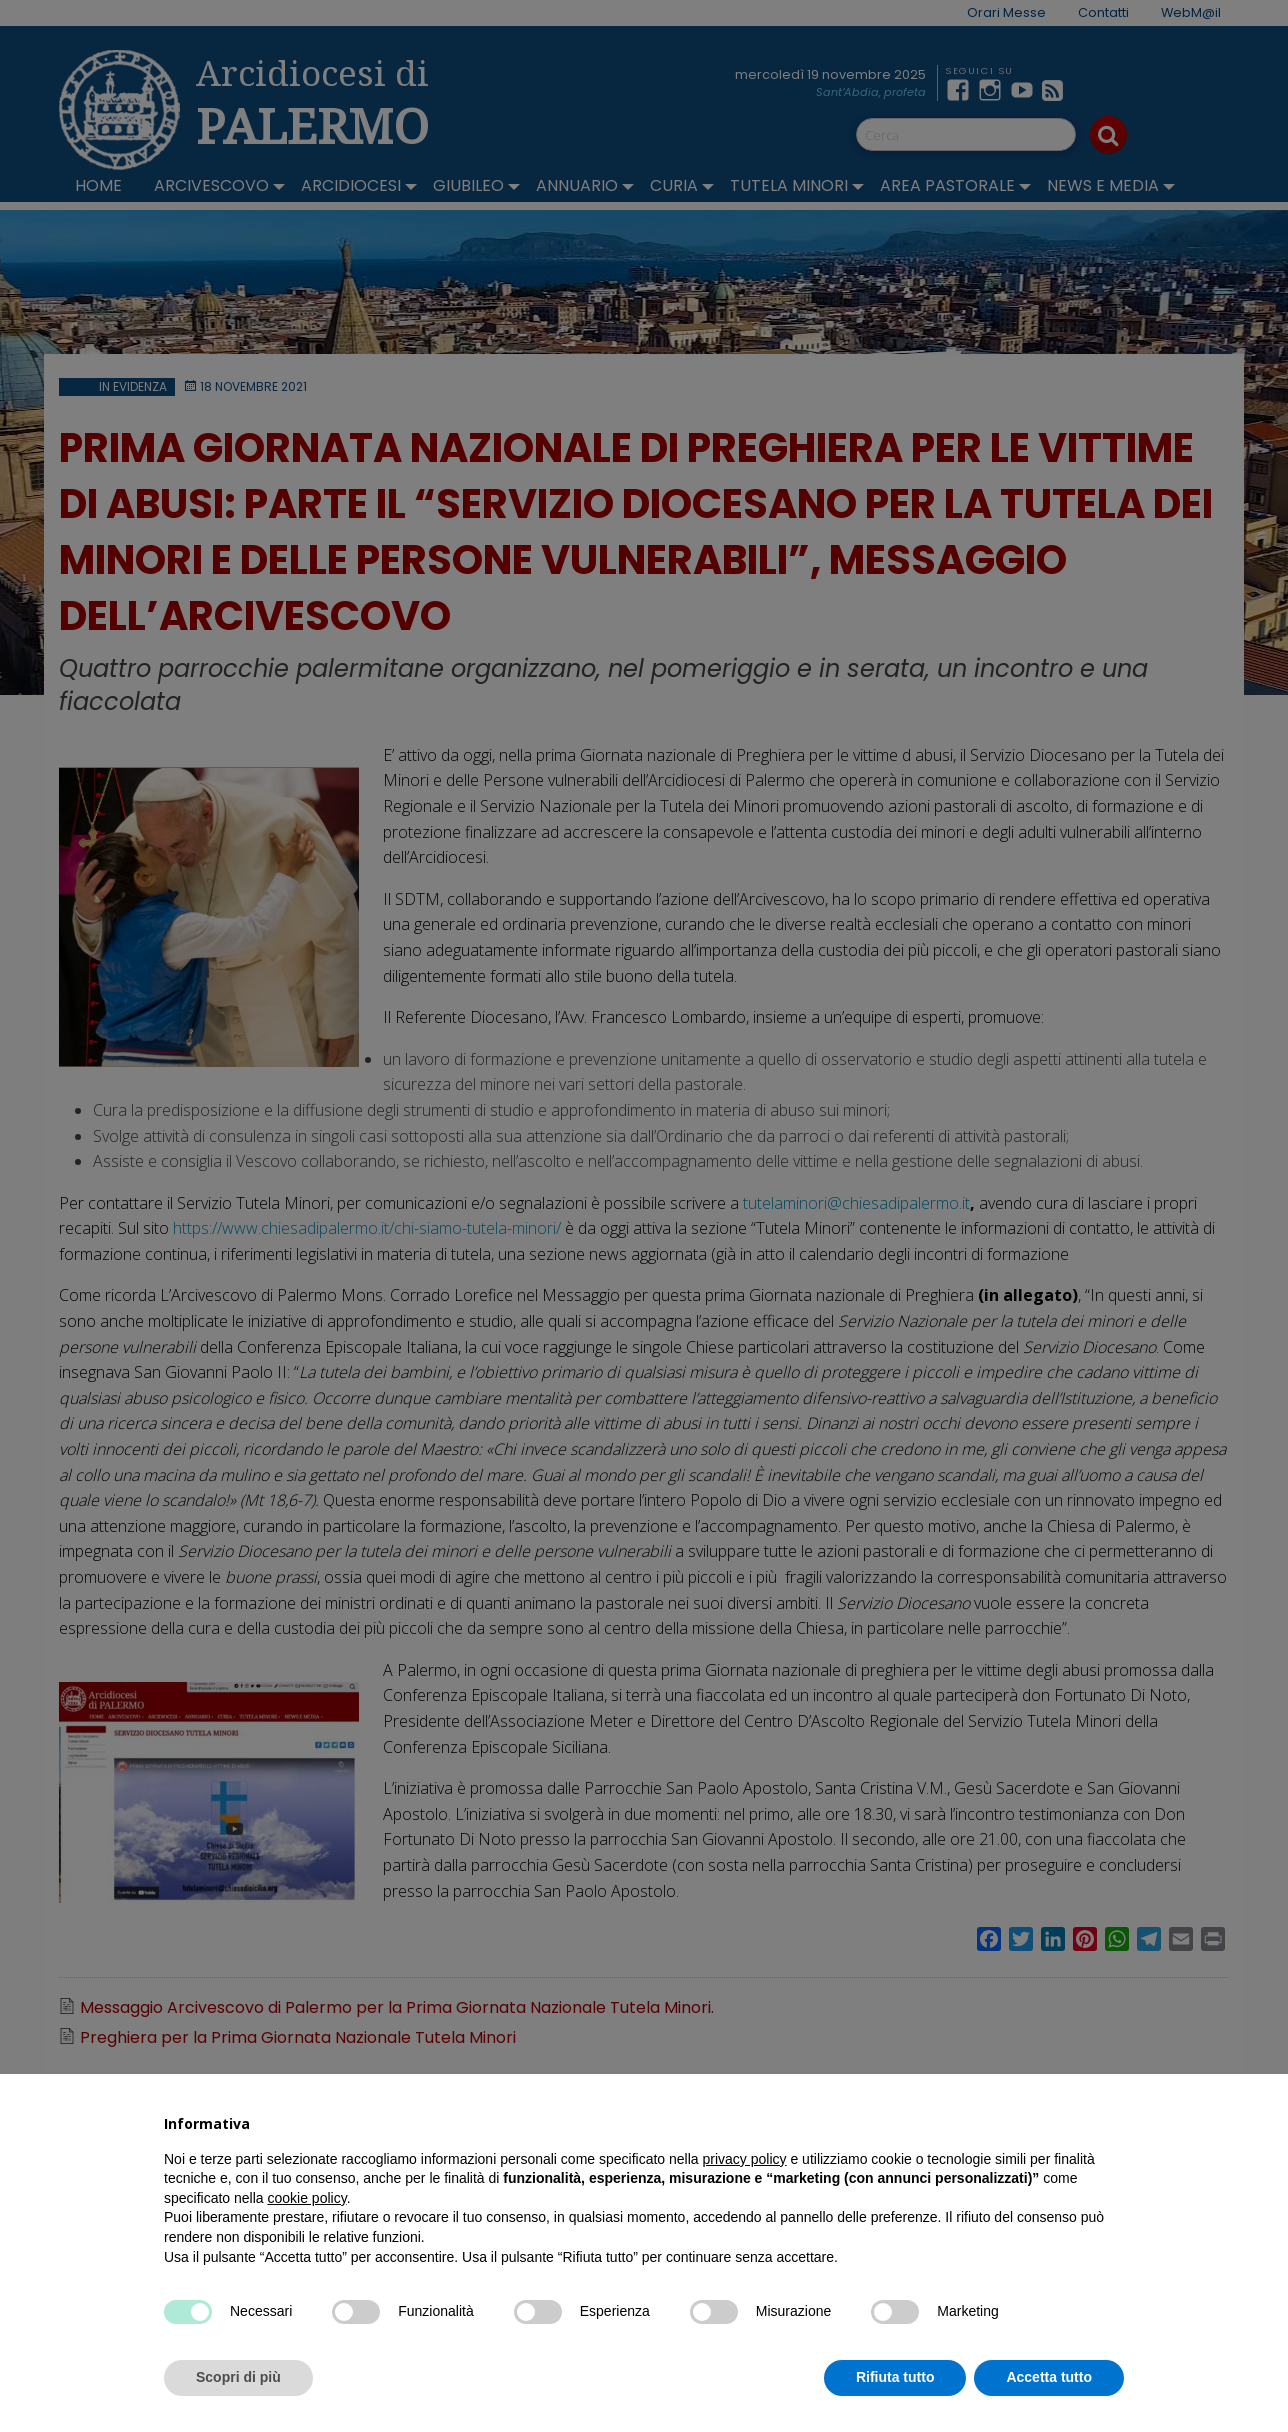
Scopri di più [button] (238, 2377)
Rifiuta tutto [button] (895, 2377)
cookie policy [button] (307, 2198)
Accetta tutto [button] (1049, 2377)
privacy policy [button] (745, 2159)
